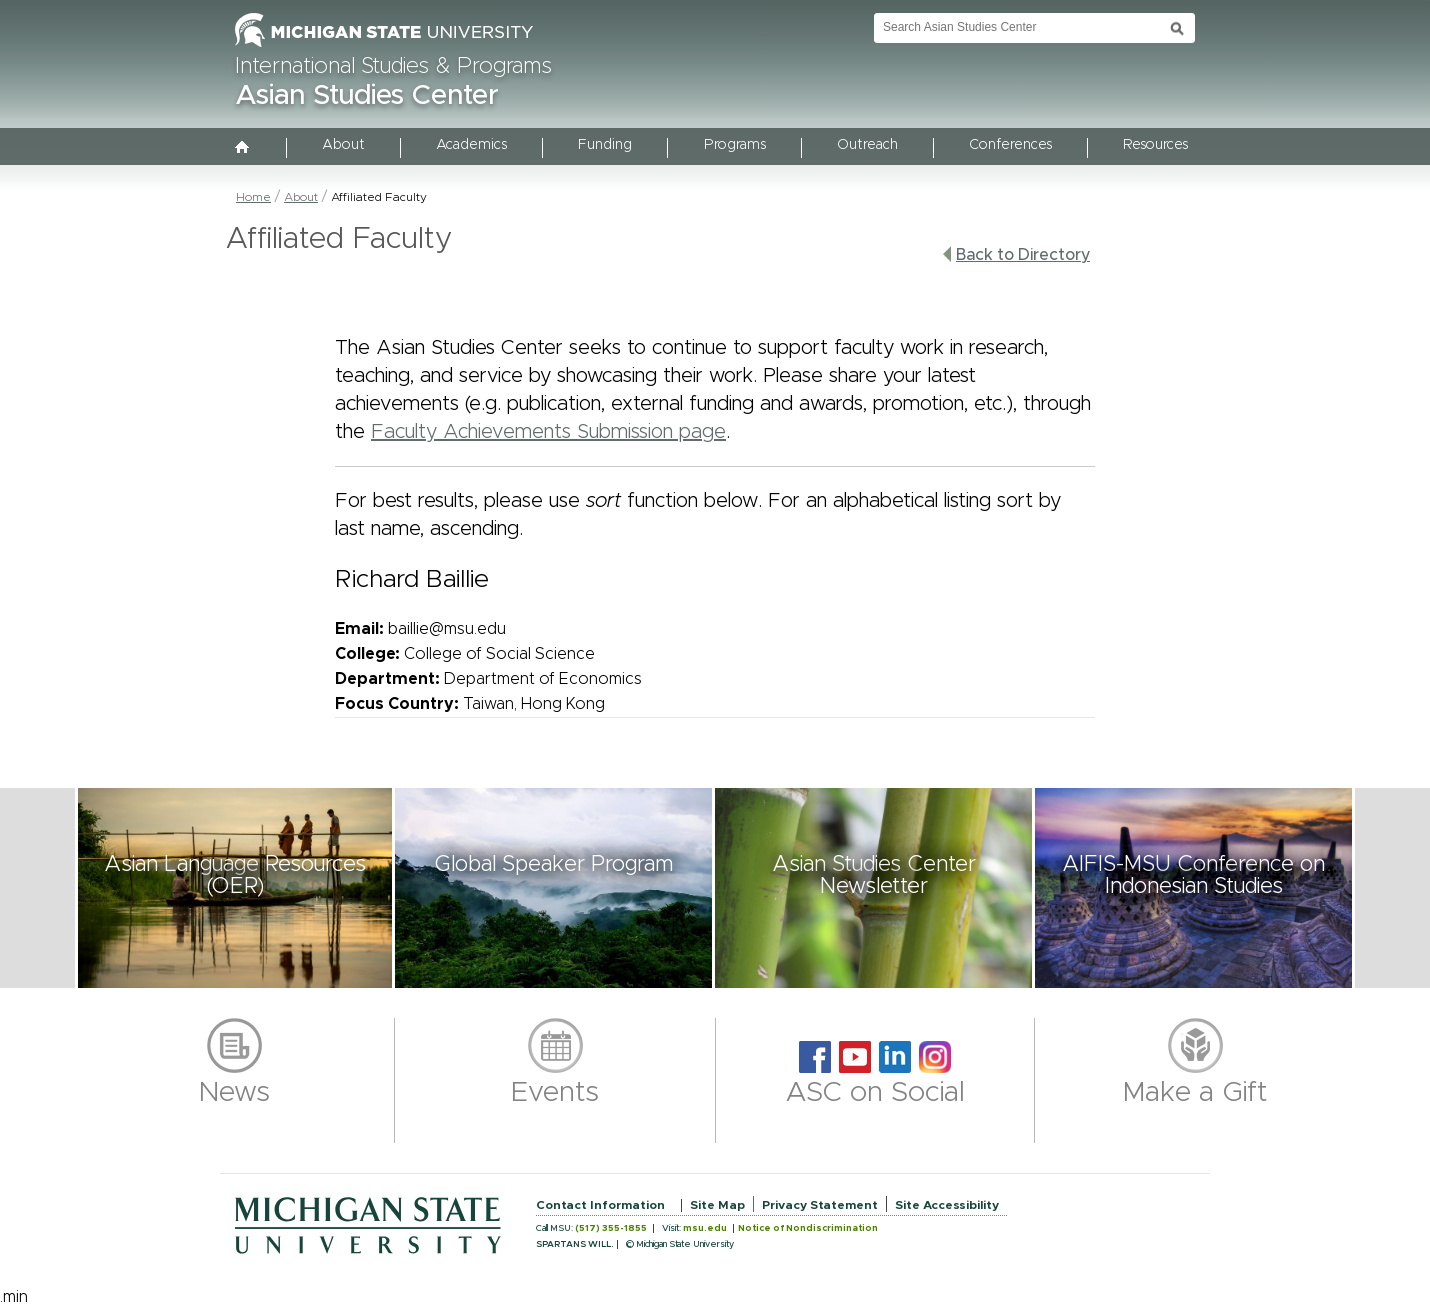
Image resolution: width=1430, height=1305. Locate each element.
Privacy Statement (820, 1205)
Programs (735, 145)
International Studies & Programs (393, 67)
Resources (1155, 145)
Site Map (717, 1205)
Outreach (867, 145)
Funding (605, 145)
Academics (471, 145)
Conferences (1010, 145)
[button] (235, 888)
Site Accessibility (947, 1205)
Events (555, 1093)
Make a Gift (1195, 1093)
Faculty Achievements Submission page (548, 432)
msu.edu (705, 1228)
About (343, 145)
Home (253, 197)
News (234, 1093)
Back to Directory (1016, 254)
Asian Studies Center (367, 96)
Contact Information (600, 1205)
